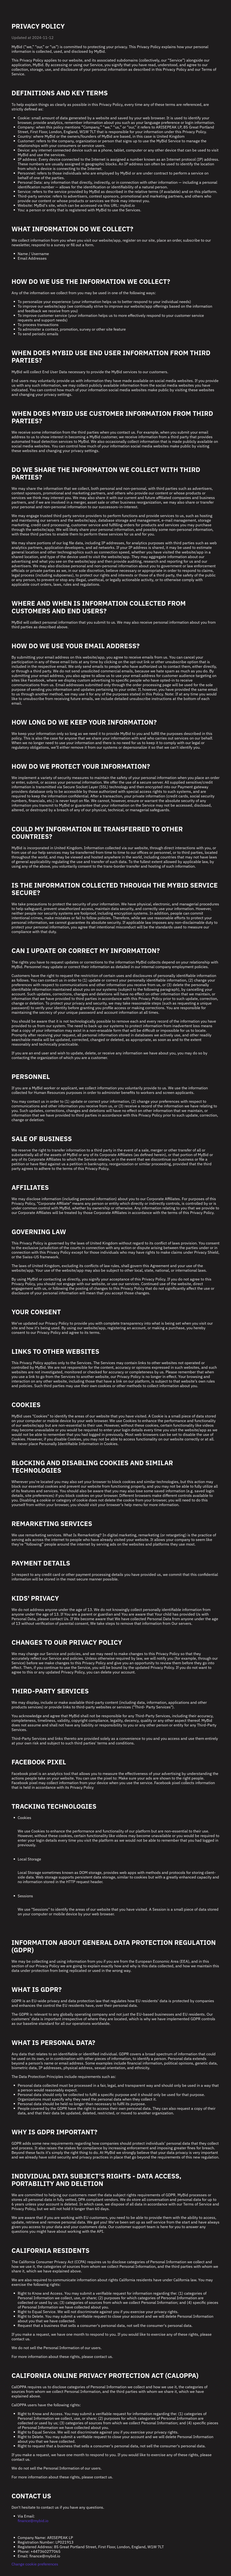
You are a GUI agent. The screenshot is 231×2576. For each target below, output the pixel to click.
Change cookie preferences (35, 2564)
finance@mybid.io (33, 2520)
